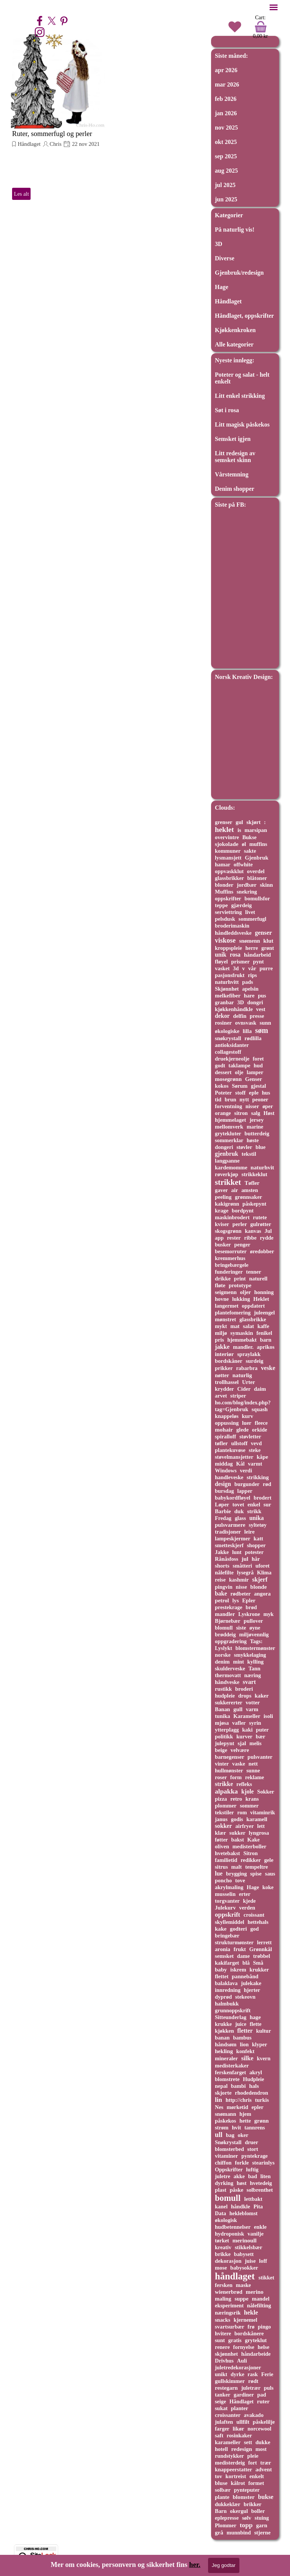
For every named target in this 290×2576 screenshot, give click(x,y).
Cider (243, 1389)
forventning (228, 1106)
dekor (222, 1016)
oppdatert (253, 1306)
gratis (234, 2340)
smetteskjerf (229, 1545)
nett (253, 1764)
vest (260, 1009)
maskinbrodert (232, 1217)
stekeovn (245, 1997)
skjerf (260, 1579)
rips (252, 975)
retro (236, 1799)
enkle (260, 2227)
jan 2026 (226, 113)
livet (250, 912)
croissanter (228, 2415)
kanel (221, 2206)
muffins (258, 844)
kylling (255, 1662)
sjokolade (226, 844)
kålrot (238, 2483)
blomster (244, 2497)
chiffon (223, 2163)
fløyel (221, 962)
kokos (221, 1086)
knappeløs (227, 1416)
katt (258, 1538)
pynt (258, 962)
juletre (222, 2176)
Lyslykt (223, 1648)
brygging (236, 1874)
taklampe (239, 1065)
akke (239, 2176)
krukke (223, 2024)
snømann (225, 2114)
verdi (246, 1470)
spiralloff (225, 1436)
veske (268, 1367)
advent (263, 2469)
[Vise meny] (273, 7)
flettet (221, 1976)
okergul (239, 2511)
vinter (222, 1764)
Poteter (223, 1093)
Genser (253, 1079)
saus (270, 1874)
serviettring (228, 912)
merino (255, 2291)
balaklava (226, 1983)
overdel (256, 871)
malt (236, 1867)
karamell (256, 1819)
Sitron (250, 1853)
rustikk (223, 1689)
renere (222, 2347)
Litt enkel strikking (240, 396)
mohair (224, 1429)
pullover (253, 1621)
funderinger (229, 1272)
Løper (222, 1504)
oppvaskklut (229, 871)
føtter (221, 1840)
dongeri (224, 1147)
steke (255, 1450)
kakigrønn (227, 1204)
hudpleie (225, 1696)
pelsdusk (225, 919)
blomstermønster (255, 1648)
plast (220, 2190)
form (236, 1777)
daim (260, 1389)
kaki (247, 1730)
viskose (225, 940)
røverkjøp (226, 1174)
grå (219, 2532)
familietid (226, 1860)
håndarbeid (257, 955)
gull (237, 1709)
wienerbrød (228, 2292)
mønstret (225, 1319)
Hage (221, 287)
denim (222, 1662)
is (239, 830)
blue (260, 1147)
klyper (259, 2044)
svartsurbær (229, 2327)
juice (241, 2024)
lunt (237, 1552)
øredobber (262, 1251)
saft (219, 2435)
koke (268, 1887)
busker (223, 1245)
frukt (240, 1949)
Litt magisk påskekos (242, 424)
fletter (245, 2030)
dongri (255, 1002)
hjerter (252, 1990)
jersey (257, 1120)
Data (220, 2213)
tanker (222, 2395)
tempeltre (256, 1867)
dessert (223, 1072)
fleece (261, 1423)
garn (261, 2525)
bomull (228, 2198)
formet (256, 2483)
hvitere (223, 2333)
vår (252, 968)
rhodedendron (251, 2093)
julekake (251, 1983)
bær (260, 1736)
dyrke (237, 2374)
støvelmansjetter (234, 1457)
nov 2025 (226, 127)
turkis (262, 2100)
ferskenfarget (230, 2072)
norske (223, 1655)
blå (246, 1963)
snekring (247, 892)
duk (239, 1511)
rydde (266, 1238)
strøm (221, 2128)
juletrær (251, 2388)
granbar (224, 1002)
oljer (245, 1292)
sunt (220, 2340)
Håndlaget (29, 144)
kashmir (238, 1580)
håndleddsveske (233, 933)
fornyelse (243, 2347)
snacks (222, 2320)
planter (239, 2408)
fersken (224, 2285)
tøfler (221, 1443)
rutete (260, 1217)
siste (241, 1628)
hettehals (258, 1922)
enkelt (256, 2476)
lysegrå (245, 1572)
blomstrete (227, 2079)
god (254, 1929)
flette (255, 2024)
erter (244, 1894)
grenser (223, 822)
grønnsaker (248, 1197)
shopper (256, 1545)
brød (251, 1607)
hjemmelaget (230, 1120)
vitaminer (226, 2156)
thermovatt (228, 1675)
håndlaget (235, 2276)
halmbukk (227, 2004)
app (219, 1238)
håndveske (227, 1682)
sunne (253, 1770)
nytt (244, 1099)
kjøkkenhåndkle (234, 1009)
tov (218, 2476)
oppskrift (227, 1914)
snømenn (249, 941)
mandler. (243, 1347)
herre (251, 948)
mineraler (226, 2058)
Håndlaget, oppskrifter (244, 315)
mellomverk (229, 1127)
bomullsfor (257, 898)
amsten (249, 1190)
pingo (264, 2327)
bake (221, 1593)
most (261, 2449)
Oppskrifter (229, 2169)
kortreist (235, 2476)
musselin (225, 1894)
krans (252, 1799)
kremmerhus (230, 1258)
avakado (254, 2415)
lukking (241, 1299)
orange (223, 1113)
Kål (240, 1464)
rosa (235, 954)
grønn (261, 2121)
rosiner (223, 1023)
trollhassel (227, 1382)
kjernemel (246, 2320)
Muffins (224, 892)
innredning (228, 1990)
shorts (222, 1566)
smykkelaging (250, 1655)
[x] (51, 20)
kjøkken (224, 2031)
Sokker (265, 1792)
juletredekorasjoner (238, 2367)
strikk (254, 1511)
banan (222, 2038)
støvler (244, 1147)
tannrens (254, 2128)
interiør (224, 1354)
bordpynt (243, 1211)
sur (267, 1504)
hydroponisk (229, 2234)
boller (258, 2511)
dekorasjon (228, 2261)
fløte (220, 1285)
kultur (263, 2031)
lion (244, 2044)
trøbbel (261, 1956)
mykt (221, 1326)
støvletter (250, 1436)
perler (240, 1224)
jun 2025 (226, 199)
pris (219, 1340)
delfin (239, 1016)
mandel (261, 2299)
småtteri (242, 1566)
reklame (254, 1777)
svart (249, 1682)
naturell (258, 1279)
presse (257, 1016)
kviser (222, 1224)
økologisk (226, 2220)
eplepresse (227, 2518)
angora (262, 1594)
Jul (268, 1231)
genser (263, 932)
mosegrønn (228, 1079)
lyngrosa (259, 1833)
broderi (244, 1689)
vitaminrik (262, 1812)
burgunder (247, 1484)
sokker (223, 1826)
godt (220, 1065)
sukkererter (228, 1702)
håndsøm (225, 2044)
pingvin (224, 1587)
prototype (240, 1285)
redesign (241, 2449)
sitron (241, 1113)
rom (242, 1812)
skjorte (223, 2093)
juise (250, 2261)
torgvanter (227, 1901)
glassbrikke (252, 1319)
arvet (221, 1396)
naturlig (242, 1375)
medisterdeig (230, 2463)
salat (248, 1326)
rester (234, 1238)
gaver (221, 1190)
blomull (224, 1628)
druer (251, 2142)
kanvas (253, 1231)
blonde (258, 1587)
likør (238, 2429)
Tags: (256, 1641)
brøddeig (225, 1634)
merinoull (244, 2240)
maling (223, 2299)
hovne (222, 1299)
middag (224, 1464)
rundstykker (229, 2456)
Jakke (222, 1552)
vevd (256, 1443)
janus (221, 1819)
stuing (262, 2518)
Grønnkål (260, 1949)
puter (262, 1730)
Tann (254, 1668)
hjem (245, 2114)
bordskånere (249, 2333)
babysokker (244, 2268)
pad (261, 2395)
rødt (253, 2381)
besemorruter (231, 1251)
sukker (237, 1833)
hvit (236, 2128)
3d (236, 968)
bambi (238, 2086)
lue (218, 1873)
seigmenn (226, 1292)
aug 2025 (226, 170)
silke (247, 2058)
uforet (262, 1566)
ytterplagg (227, 1730)
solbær (223, 2490)
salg (255, 1113)
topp (246, 2525)
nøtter (222, 1375)
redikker (251, 1860)
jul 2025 (225, 185)
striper (238, 1396)
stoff (240, 1093)
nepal (221, 2086)
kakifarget (227, 1963)
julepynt (224, 1743)
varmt (255, 1464)
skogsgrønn (228, 1231)
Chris (55, 144)
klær (220, 1833)
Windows (226, 1470)
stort (252, 2149)
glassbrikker (229, 878)
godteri (238, 1929)
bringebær (227, 1936)
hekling (224, 2051)
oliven (222, 1846)
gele (268, 1860)
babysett (244, 2254)
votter (253, 1702)
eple (253, 1093)
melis (256, 1743)
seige (220, 2401)
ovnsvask (245, 1023)
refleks (244, 1784)
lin (218, 2099)
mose (221, 2268)
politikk (224, 1736)
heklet (224, 829)
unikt (221, 2374)
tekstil (249, 1154)
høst (242, 2183)
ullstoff (239, 1443)
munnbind (239, 2533)
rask (253, 2374)
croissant (254, 1915)
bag (230, 2135)
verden (247, 1908)
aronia (222, 1949)
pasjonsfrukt (230, 975)
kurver (244, 1736)
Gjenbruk (256, 858)
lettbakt (253, 2199)
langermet (227, 1306)
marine (255, 1127)
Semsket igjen (233, 439)
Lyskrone (249, 1614)
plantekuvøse (230, 1450)
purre (266, 968)
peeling (223, 1197)
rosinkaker (239, 2435)
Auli (242, 2361)
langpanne (227, 1161)
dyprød (223, 1997)
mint (238, 1662)
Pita (258, 2206)
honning (264, 1292)
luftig (252, 2169)
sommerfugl (253, 919)
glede (242, 1430)
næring (252, 1675)
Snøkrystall (228, 2142)
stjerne (262, 2533)
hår (255, 1559)
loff (263, 2261)
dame (243, 1956)
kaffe (263, 1326)
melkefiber (228, 996)
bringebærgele (231, 1265)
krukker (259, 1970)
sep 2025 (226, 156)
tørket (222, 2240)
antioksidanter (232, 1045)
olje (239, 1072)
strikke (224, 1784)
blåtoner (257, 878)
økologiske (227, 1031)
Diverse (224, 258)
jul (245, 1558)
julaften (224, 2422)
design (223, 1484)
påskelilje (264, 2422)
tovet (238, 1504)
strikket (228, 1182)
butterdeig (257, 1133)
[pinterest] (63, 20)
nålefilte (224, 1572)
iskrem (238, 1970)
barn (265, 1340)
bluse (221, 2483)
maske (243, 2285)
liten (266, 2176)
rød (267, 1484)
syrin (255, 1723)
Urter (248, 1382)
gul (239, 822)
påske (236, 2190)
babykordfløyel (232, 1498)
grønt (267, 948)
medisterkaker (232, 2066)
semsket (224, 1956)
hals (254, 2086)
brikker (252, 2504)
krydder (224, 1389)
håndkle (240, 2206)
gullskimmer (230, 2381)
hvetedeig (261, 2183)
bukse (265, 2496)
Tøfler (252, 1183)
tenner (253, 1272)
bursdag (224, 1491)
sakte (250, 851)
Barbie (223, 1511)
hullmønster (229, 1770)
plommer (225, 1806)
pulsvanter (260, 1757)
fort (252, 2463)
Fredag (223, 1518)
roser (221, 1777)
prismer (240, 962)
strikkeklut (254, 1174)
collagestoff (228, 1052)
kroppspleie (228, 948)
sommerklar (229, 1140)
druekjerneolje (232, 1059)
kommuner (228, 851)
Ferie (267, 2374)
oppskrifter (228, 898)
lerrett (264, 1942)
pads (247, 982)
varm (252, 1709)
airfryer (244, 1826)
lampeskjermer (232, 1538)
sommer (249, 1806)
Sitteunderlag (230, 2017)
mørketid (237, 2107)
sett (248, 2442)
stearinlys (263, 2163)
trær (265, 2463)
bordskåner (228, 1361)
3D (218, 244)
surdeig (255, 1361)
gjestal (258, 1086)
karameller (228, 2442)
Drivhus (224, 2361)
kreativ (223, 2247)
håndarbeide (256, 2354)
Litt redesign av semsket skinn (235, 456)
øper (267, 1106)
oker (243, 2135)
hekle (251, 2312)
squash (259, 1409)
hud (258, 1065)
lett (261, 1826)
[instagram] (39, 32)
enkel (253, 1504)
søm (261, 1030)
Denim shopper (234, 489)
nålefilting (259, 2305)
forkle (242, 2163)
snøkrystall (228, 1038)
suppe (241, 2299)
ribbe (250, 1238)
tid (218, 1099)
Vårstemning (231, 474)
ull (218, 2134)
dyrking (224, 2183)
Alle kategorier (234, 344)
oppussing (227, 1423)
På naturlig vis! (235, 229)
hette (245, 2121)
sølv (246, 2518)
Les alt (21, 194)
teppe (221, 905)
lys (235, 1600)
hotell (221, 2449)
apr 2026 (226, 70)
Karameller (246, 1716)
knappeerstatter (233, 2469)
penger (242, 1245)
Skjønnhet (227, 989)
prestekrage (228, 1607)
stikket (267, 2277)
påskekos (225, 2121)
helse (263, 2347)
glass (240, 1518)
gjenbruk (226, 1153)
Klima (264, 1572)
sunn (265, 1023)
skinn (266, 885)
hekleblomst (243, 2213)
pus (262, 996)
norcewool (259, 2429)
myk (268, 1614)
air (234, 1190)
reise (220, 1580)
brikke (223, 2254)
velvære (240, 1750)
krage (221, 1211)
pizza (221, 1799)
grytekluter (228, 1133)
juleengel (264, 1313)
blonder (224, 885)
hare (249, 996)
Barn (221, 2511)
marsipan (255, 830)
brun (230, 1099)
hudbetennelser (233, 2227)
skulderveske (230, 1668)
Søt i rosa (227, 410)
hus (266, 1093)
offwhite (243, 864)
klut (268, 940)
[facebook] (39, 20)
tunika (222, 1716)
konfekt (245, 2051)
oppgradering (231, 1641)
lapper (244, 1491)
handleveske (229, 1477)
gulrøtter (260, 1224)
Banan (222, 1709)
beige (221, 1750)
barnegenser (229, 1757)
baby (221, 1970)
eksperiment (229, 2305)
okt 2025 (226, 142)
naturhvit (262, 1167)
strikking (258, 1477)
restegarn (226, 2388)
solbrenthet (260, 2190)
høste (253, 1140)
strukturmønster (234, 1942)
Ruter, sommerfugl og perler (52, 134)
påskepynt (254, 1204)
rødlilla (252, 1038)
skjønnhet (226, 2354)
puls (269, 2388)
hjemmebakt (242, 1340)
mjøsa (222, 1723)
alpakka (226, 1791)
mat (235, 1326)
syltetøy (258, 1525)
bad (252, 2176)
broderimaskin (232, 926)
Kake (253, 1840)
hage (255, 2017)
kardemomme (231, 1167)
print (240, 1279)
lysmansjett (228, 858)
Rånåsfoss (226, 1559)
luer (246, 1423)
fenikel (264, 1333)
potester (254, 1552)
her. (195, 2564)
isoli (268, 1716)
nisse (241, 1587)
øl (244, 844)
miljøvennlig (254, 1634)
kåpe (262, 1457)
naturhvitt (227, 982)
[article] (58, 117)
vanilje (255, 2234)
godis (237, 1819)
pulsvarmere (230, 1525)
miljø (221, 1333)
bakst (237, 1840)
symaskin (241, 1333)
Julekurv (225, 1908)
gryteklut (256, 2340)
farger (222, 2429)
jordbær (246, 885)
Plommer (225, 2525)
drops (244, 1696)
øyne (254, 1628)
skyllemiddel (229, 1922)
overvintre (227, 837)
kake (221, 1929)
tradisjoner (228, 1532)
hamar (222, 864)
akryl (255, 2072)
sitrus (221, 1867)
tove (240, 1880)
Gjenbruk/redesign (239, 272)
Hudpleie (253, 2079)
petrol (222, 1600)
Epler (248, 1600)
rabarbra (247, 1368)
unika (256, 1518)
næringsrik (228, 2313)
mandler (225, 1614)
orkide (259, 1430)
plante (222, 2497)
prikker (224, 1368)
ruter (263, 2401)
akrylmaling (229, 1887)
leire (249, 1532)
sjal (242, 1743)
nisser (252, 1106)
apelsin (250, 989)
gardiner (244, 2395)
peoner (260, 1099)
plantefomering (233, 1313)
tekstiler (224, 1812)
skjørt (254, 822)
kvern (263, 2058)
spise (256, 1874)
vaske (238, 1764)
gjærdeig (241, 905)
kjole (247, 1791)
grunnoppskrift (233, 2010)
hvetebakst (227, 1853)
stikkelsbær (248, 2247)
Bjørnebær (227, 1621)
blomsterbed (229, 2149)
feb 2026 (225, 99)
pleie (252, 2456)
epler (257, 2107)
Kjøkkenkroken (235, 330)
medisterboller (250, 1846)
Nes (219, 2107)
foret (258, 1059)
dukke (262, 2442)
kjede (249, 1901)
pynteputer (247, 2490)
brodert (262, 1498)
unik (221, 954)
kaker (262, 1696)
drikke (223, 1279)
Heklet (261, 1299)
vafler (239, 1723)
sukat (221, 2408)
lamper (255, 1072)
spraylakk (249, 1354)
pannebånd (245, 1976)
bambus (242, 2038)
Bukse (249, 837)
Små (258, 1963)
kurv (247, 1416)
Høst (269, 1113)
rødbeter (240, 1594)
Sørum (240, 1086)
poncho (223, 1880)
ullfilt (242, 2422)
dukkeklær (227, 2504)
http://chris (238, 2100)
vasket (222, 968)
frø (251, 2327)
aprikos (266, 1347)
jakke (222, 1346)
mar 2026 (227, 84)
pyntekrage (254, 2156)
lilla (247, 1031)
